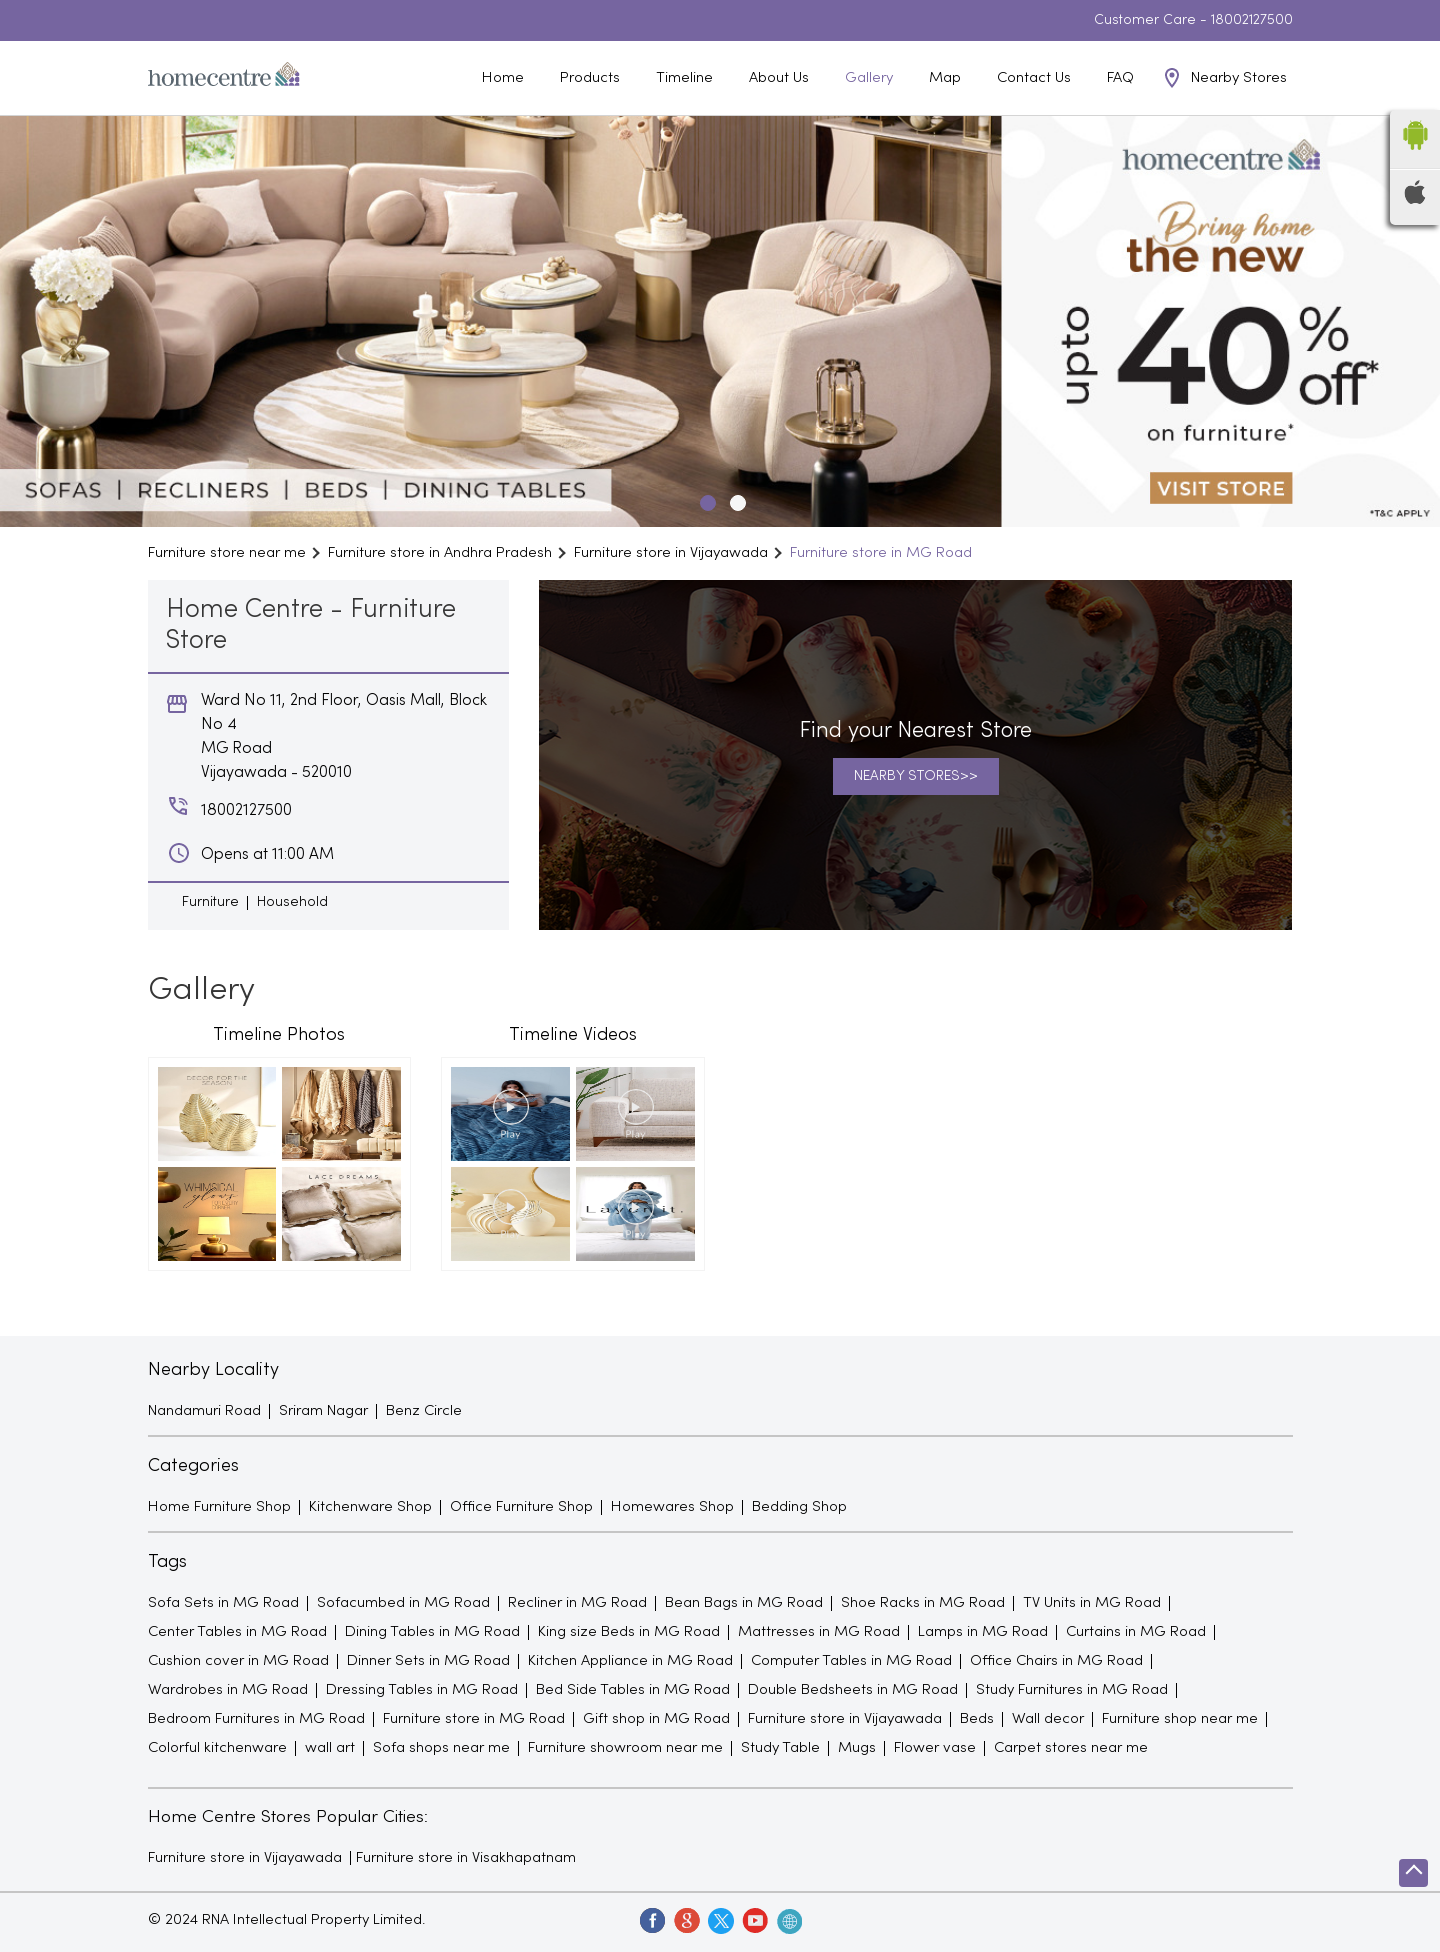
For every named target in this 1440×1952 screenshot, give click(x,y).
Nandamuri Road (204, 1411)
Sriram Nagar (323, 1411)
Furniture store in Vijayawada (245, 1858)
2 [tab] (735, 500)
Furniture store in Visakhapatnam (466, 1858)
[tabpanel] (720, 321)
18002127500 (1252, 20)
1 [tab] (705, 500)
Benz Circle (424, 1411)
